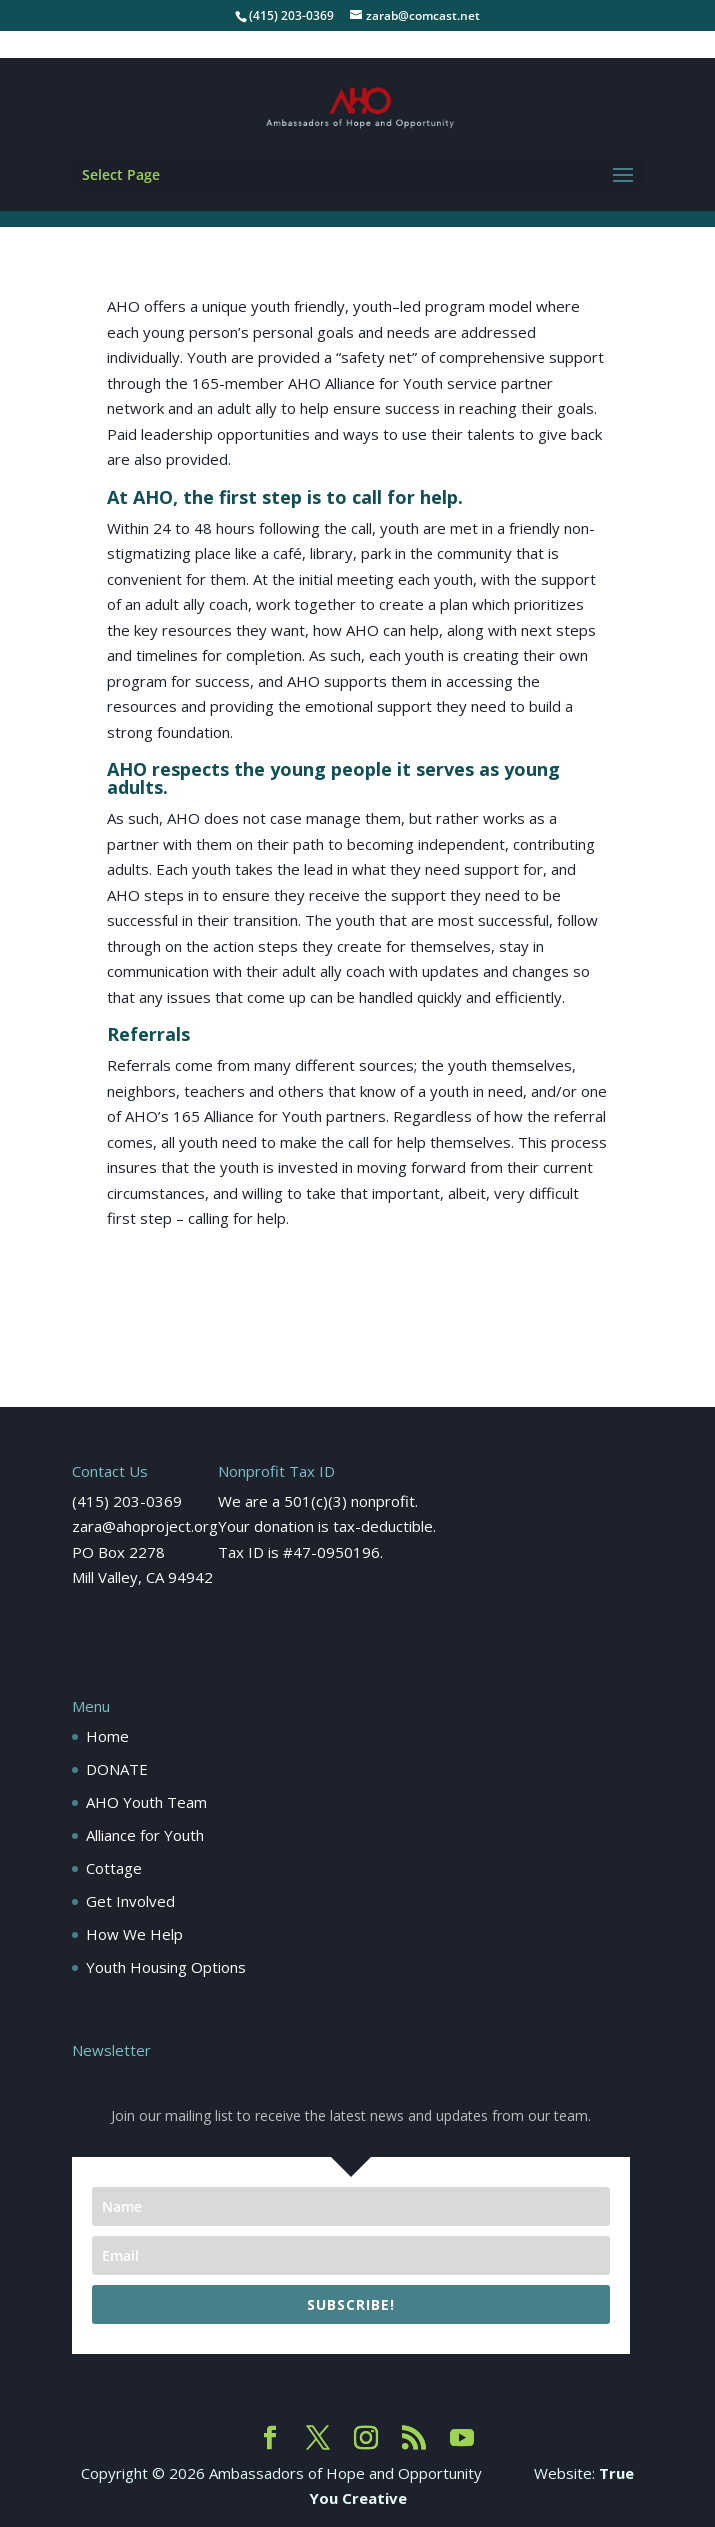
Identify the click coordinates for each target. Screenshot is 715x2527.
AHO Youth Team (146, 1802)
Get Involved (130, 1901)
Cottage (114, 1868)
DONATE (117, 1769)
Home (107, 1736)
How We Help (134, 1934)
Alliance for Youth (145, 1835)
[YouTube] (462, 2439)
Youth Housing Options (166, 1967)
